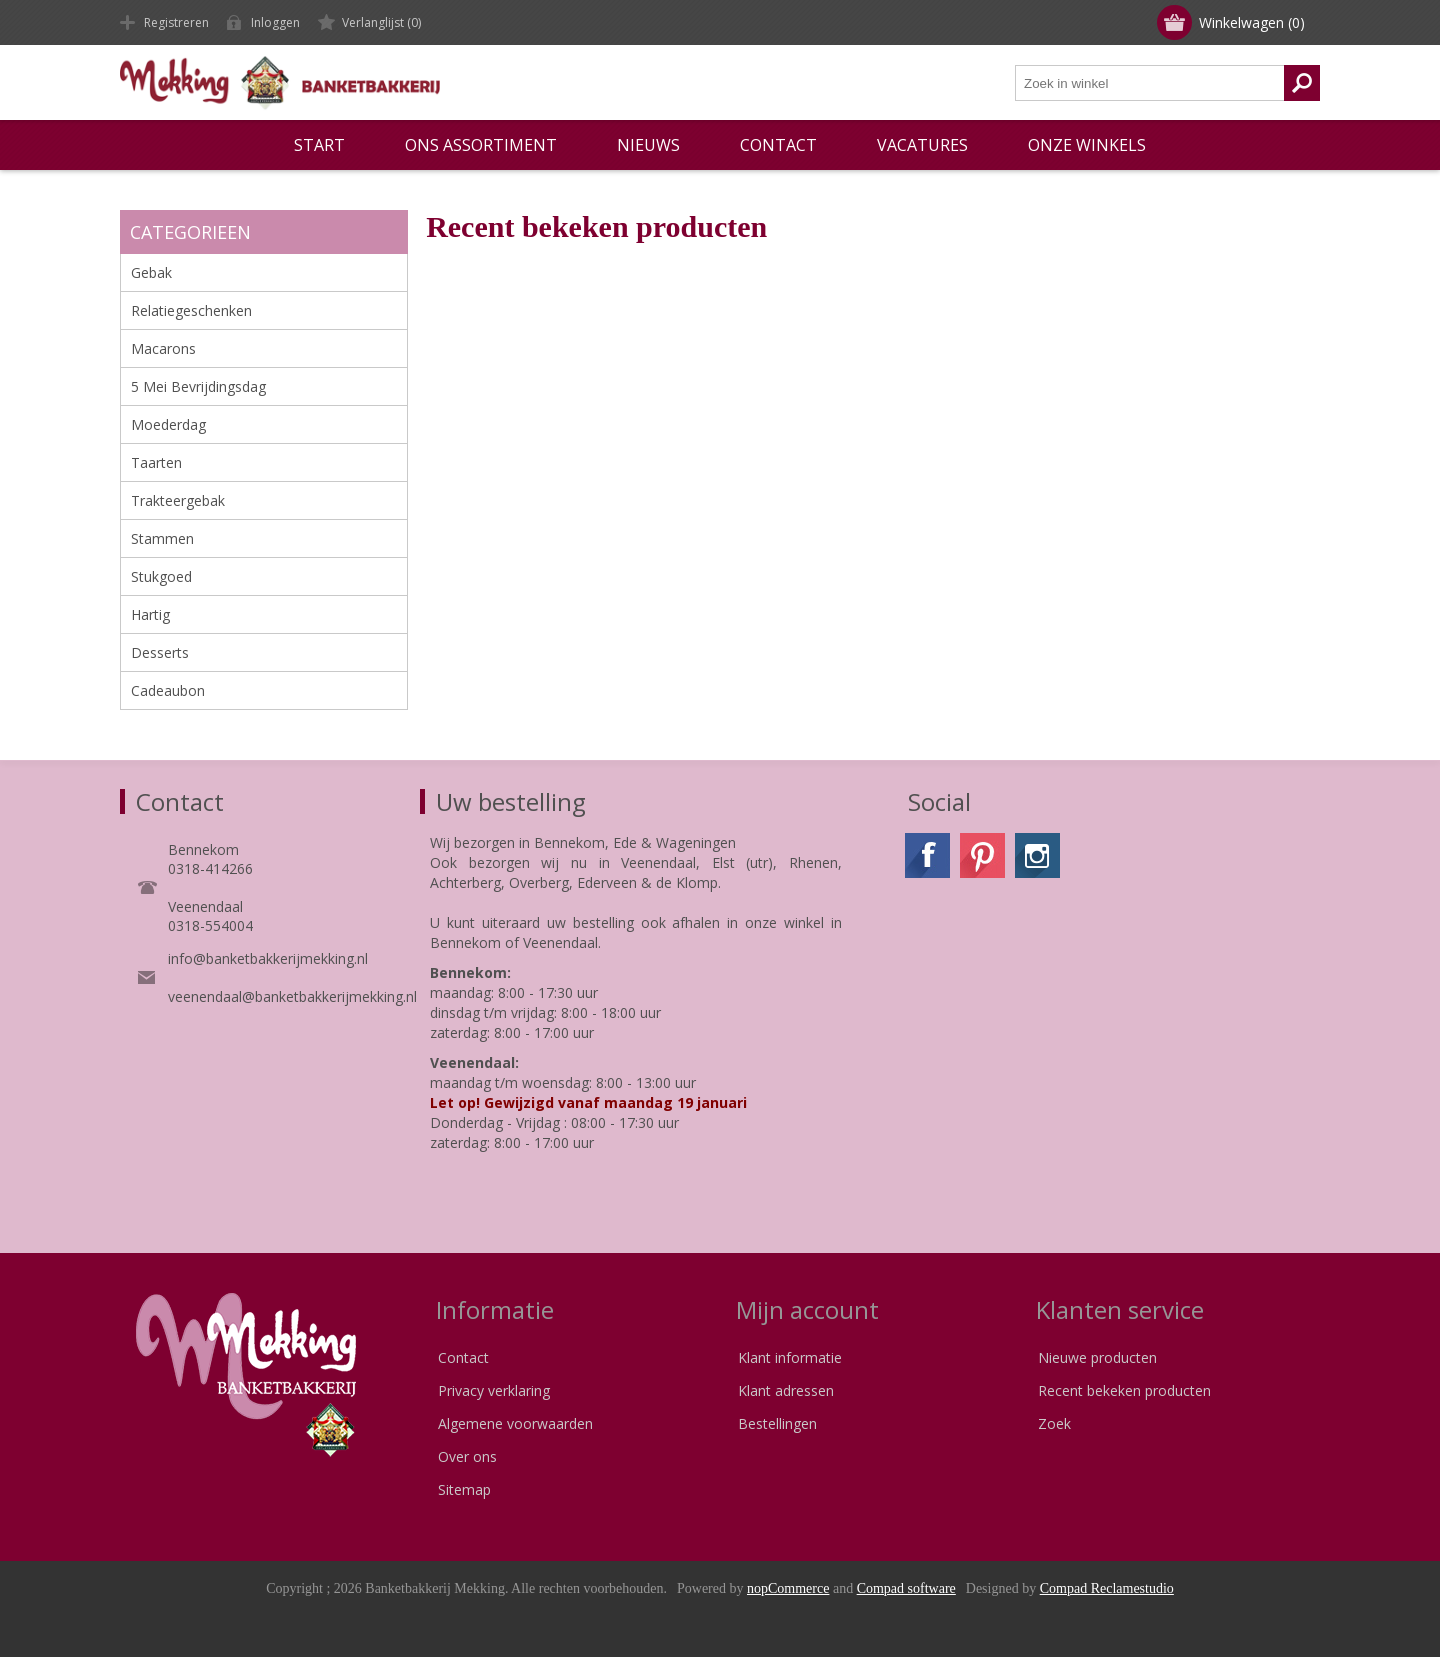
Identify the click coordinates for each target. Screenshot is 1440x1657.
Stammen (162, 538)
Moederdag (168, 424)
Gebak (151, 272)
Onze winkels (1087, 145)
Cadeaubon (168, 690)
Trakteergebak (178, 500)
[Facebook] (927, 855)
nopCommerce (788, 1588)
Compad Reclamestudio (1107, 1588)
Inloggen (275, 22)
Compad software (906, 1588)
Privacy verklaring (494, 1390)
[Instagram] (1037, 855)
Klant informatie (790, 1357)
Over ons (467, 1456)
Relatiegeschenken (191, 310)
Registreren (176, 22)
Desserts (160, 652)
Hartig (150, 614)
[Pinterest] (982, 855)
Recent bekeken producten (1124, 1390)
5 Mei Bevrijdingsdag (198, 386)
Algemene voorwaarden (515, 1423)
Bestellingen (777, 1423)
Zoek (1054, 1423)
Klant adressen (786, 1390)
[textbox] (1150, 83)
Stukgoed (161, 576)
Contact (463, 1357)
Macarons (163, 348)
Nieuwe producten (1097, 1357)
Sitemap (464, 1489)
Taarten (156, 462)
